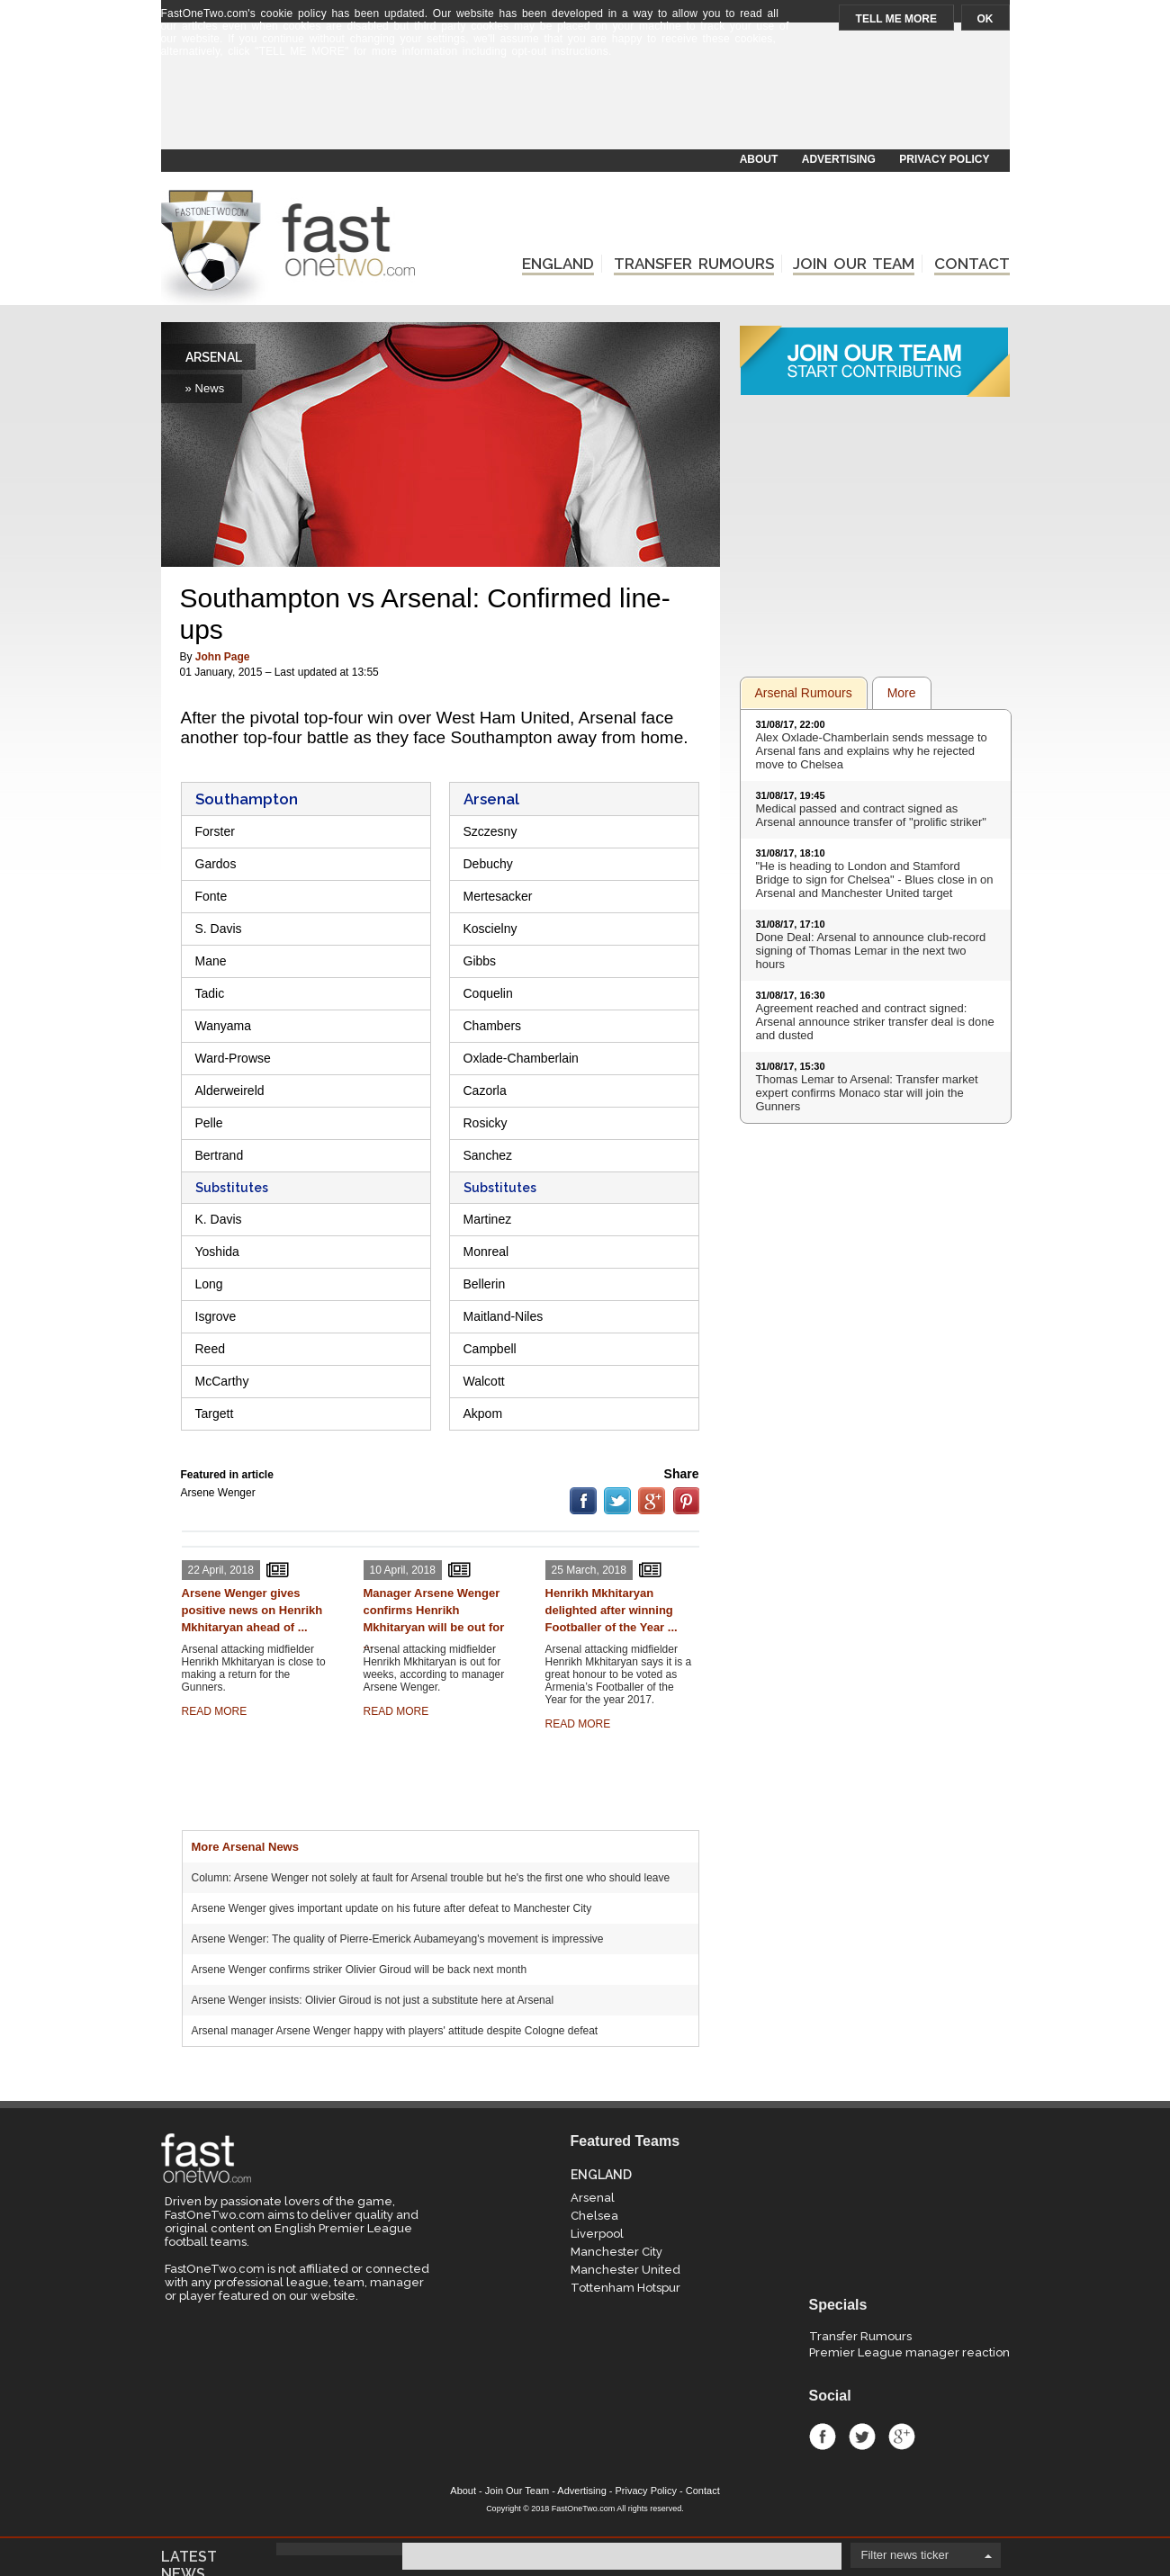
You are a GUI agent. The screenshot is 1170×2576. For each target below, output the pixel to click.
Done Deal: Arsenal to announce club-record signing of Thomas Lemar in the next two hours (871, 950)
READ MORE (215, 1711)
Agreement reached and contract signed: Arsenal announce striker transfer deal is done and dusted (875, 1021)
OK (985, 19)
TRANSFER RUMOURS (694, 264)
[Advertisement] (584, 105)
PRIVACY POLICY (944, 159)
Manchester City (616, 2251)
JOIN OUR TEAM (853, 264)
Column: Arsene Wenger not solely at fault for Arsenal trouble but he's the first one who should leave (431, 1877)
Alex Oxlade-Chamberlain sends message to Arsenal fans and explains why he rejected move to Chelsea (871, 751)
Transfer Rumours (860, 2336)
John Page (222, 657)
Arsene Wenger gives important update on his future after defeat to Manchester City (392, 1908)
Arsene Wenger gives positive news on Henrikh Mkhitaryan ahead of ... (252, 1610)
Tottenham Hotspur (625, 2287)
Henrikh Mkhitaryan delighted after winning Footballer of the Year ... (611, 1610)
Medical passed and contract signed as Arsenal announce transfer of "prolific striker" (871, 815)
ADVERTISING (839, 159)
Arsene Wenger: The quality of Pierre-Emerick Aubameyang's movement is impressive (398, 1939)
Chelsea (594, 2215)
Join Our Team (517, 2490)
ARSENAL (213, 357)
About (463, 2490)
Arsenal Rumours (803, 693)
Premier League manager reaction (909, 2352)
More (901, 693)
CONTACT (972, 264)
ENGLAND (558, 264)
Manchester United (625, 2269)
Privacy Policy (646, 2490)
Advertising (581, 2490)
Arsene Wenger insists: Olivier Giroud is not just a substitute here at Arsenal (373, 2000)
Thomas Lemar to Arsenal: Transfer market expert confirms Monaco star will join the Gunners (867, 1093)
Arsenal (593, 2197)
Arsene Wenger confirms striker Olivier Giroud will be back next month (359, 1969)
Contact (703, 2490)
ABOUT (759, 159)
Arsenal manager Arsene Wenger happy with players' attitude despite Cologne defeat (395, 2030)
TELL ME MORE (896, 19)
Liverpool (597, 2233)
